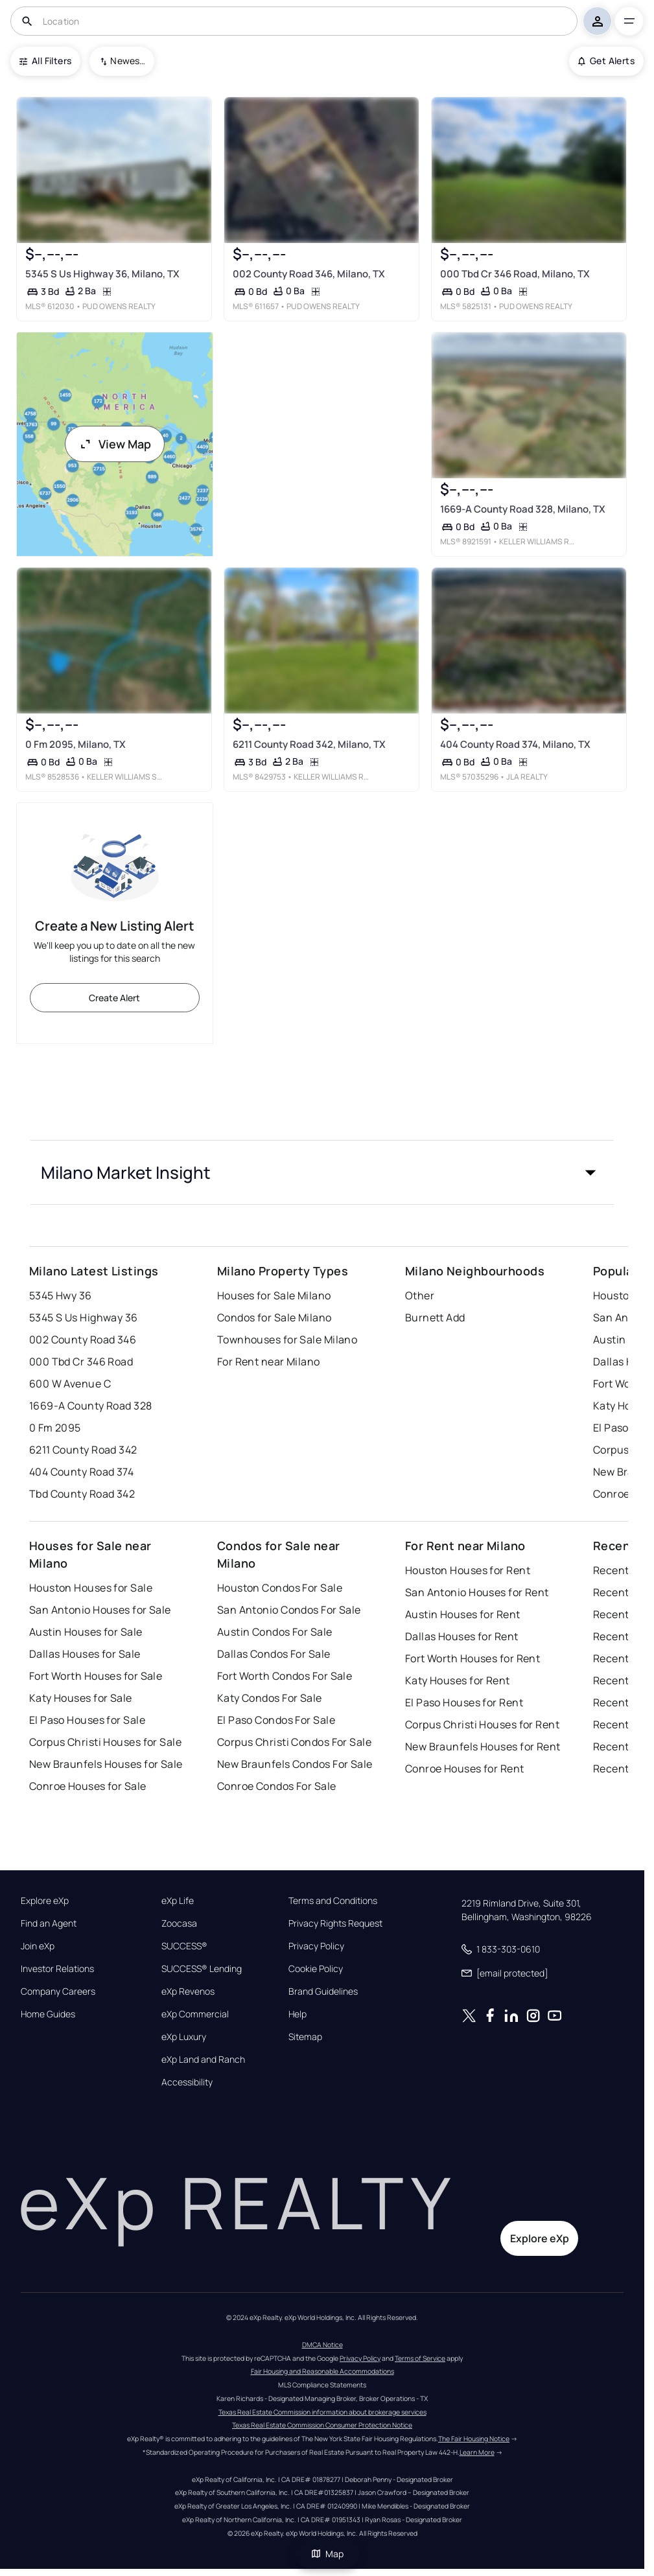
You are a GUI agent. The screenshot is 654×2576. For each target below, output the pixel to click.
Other (419, 1295)
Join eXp (37, 1946)
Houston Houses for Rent (467, 1570)
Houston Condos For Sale (279, 1588)
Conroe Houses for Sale (87, 1786)
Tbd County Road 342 (82, 1494)
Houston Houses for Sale (90, 1588)
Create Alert (114, 998)
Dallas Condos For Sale (274, 1654)
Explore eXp (45, 1900)
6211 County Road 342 (83, 1450)
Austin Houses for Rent (462, 1614)
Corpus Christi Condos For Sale (294, 1742)
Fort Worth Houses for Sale (95, 1676)
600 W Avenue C (70, 1383)
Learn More (477, 2452)
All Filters (45, 60)
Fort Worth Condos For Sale (284, 1676)
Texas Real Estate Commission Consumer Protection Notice (322, 2425)
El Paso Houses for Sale (87, 1720)
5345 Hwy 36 (60, 1295)
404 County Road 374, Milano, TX (515, 744)
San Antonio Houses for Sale (100, 1610)
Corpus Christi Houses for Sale (105, 1742)
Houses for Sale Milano (274, 1295)
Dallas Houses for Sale (85, 1654)
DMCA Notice (322, 2344)
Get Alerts (606, 60)
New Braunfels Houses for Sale (106, 1764)
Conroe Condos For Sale (276, 1786)
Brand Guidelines (323, 1991)
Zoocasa (179, 1923)
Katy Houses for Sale (80, 1698)
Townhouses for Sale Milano (287, 1339)
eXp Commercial (195, 2014)
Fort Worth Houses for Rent (472, 1658)
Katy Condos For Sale (269, 1698)
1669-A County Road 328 (90, 1405)
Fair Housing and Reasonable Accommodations (322, 2371)
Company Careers (58, 1991)
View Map (114, 444)
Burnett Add (435, 1317)
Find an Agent (48, 1923)
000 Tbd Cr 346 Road (81, 1361)
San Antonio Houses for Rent (477, 1592)
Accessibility (187, 2082)
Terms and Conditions (332, 1900)
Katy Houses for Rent (457, 1680)
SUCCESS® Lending (201, 1968)
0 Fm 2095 (55, 1428)
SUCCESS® (184, 1946)
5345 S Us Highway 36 (83, 1317)
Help (297, 2014)
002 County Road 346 (82, 1339)
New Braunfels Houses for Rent (483, 1746)
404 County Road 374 (81, 1472)
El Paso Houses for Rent (464, 1702)
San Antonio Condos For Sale (289, 1610)
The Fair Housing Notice (473, 2438)
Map (327, 2553)
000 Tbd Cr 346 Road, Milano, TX (515, 274)
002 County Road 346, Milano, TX (309, 274)
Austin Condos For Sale (275, 1632)
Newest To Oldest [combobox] (127, 60)
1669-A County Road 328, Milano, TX (522, 509)
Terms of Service (420, 2358)
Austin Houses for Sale (86, 1632)
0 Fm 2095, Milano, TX (75, 744)
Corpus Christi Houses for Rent (482, 1724)
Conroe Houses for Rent (464, 1768)
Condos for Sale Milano (274, 1317)
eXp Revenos (188, 1991)
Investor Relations (57, 1968)
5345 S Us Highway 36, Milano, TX (102, 274)
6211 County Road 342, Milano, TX (309, 744)
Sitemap (305, 2036)
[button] (322, 1172)
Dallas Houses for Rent (462, 1636)
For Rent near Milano (268, 1361)
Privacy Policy (316, 1946)
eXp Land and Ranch (203, 2059)
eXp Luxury (183, 2036)
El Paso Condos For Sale (276, 1720)
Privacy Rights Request (335, 1923)
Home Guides (48, 2014)
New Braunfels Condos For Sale (295, 1764)
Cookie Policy (315, 1968)
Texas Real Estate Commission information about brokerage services (322, 2412)
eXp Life (177, 1900)
